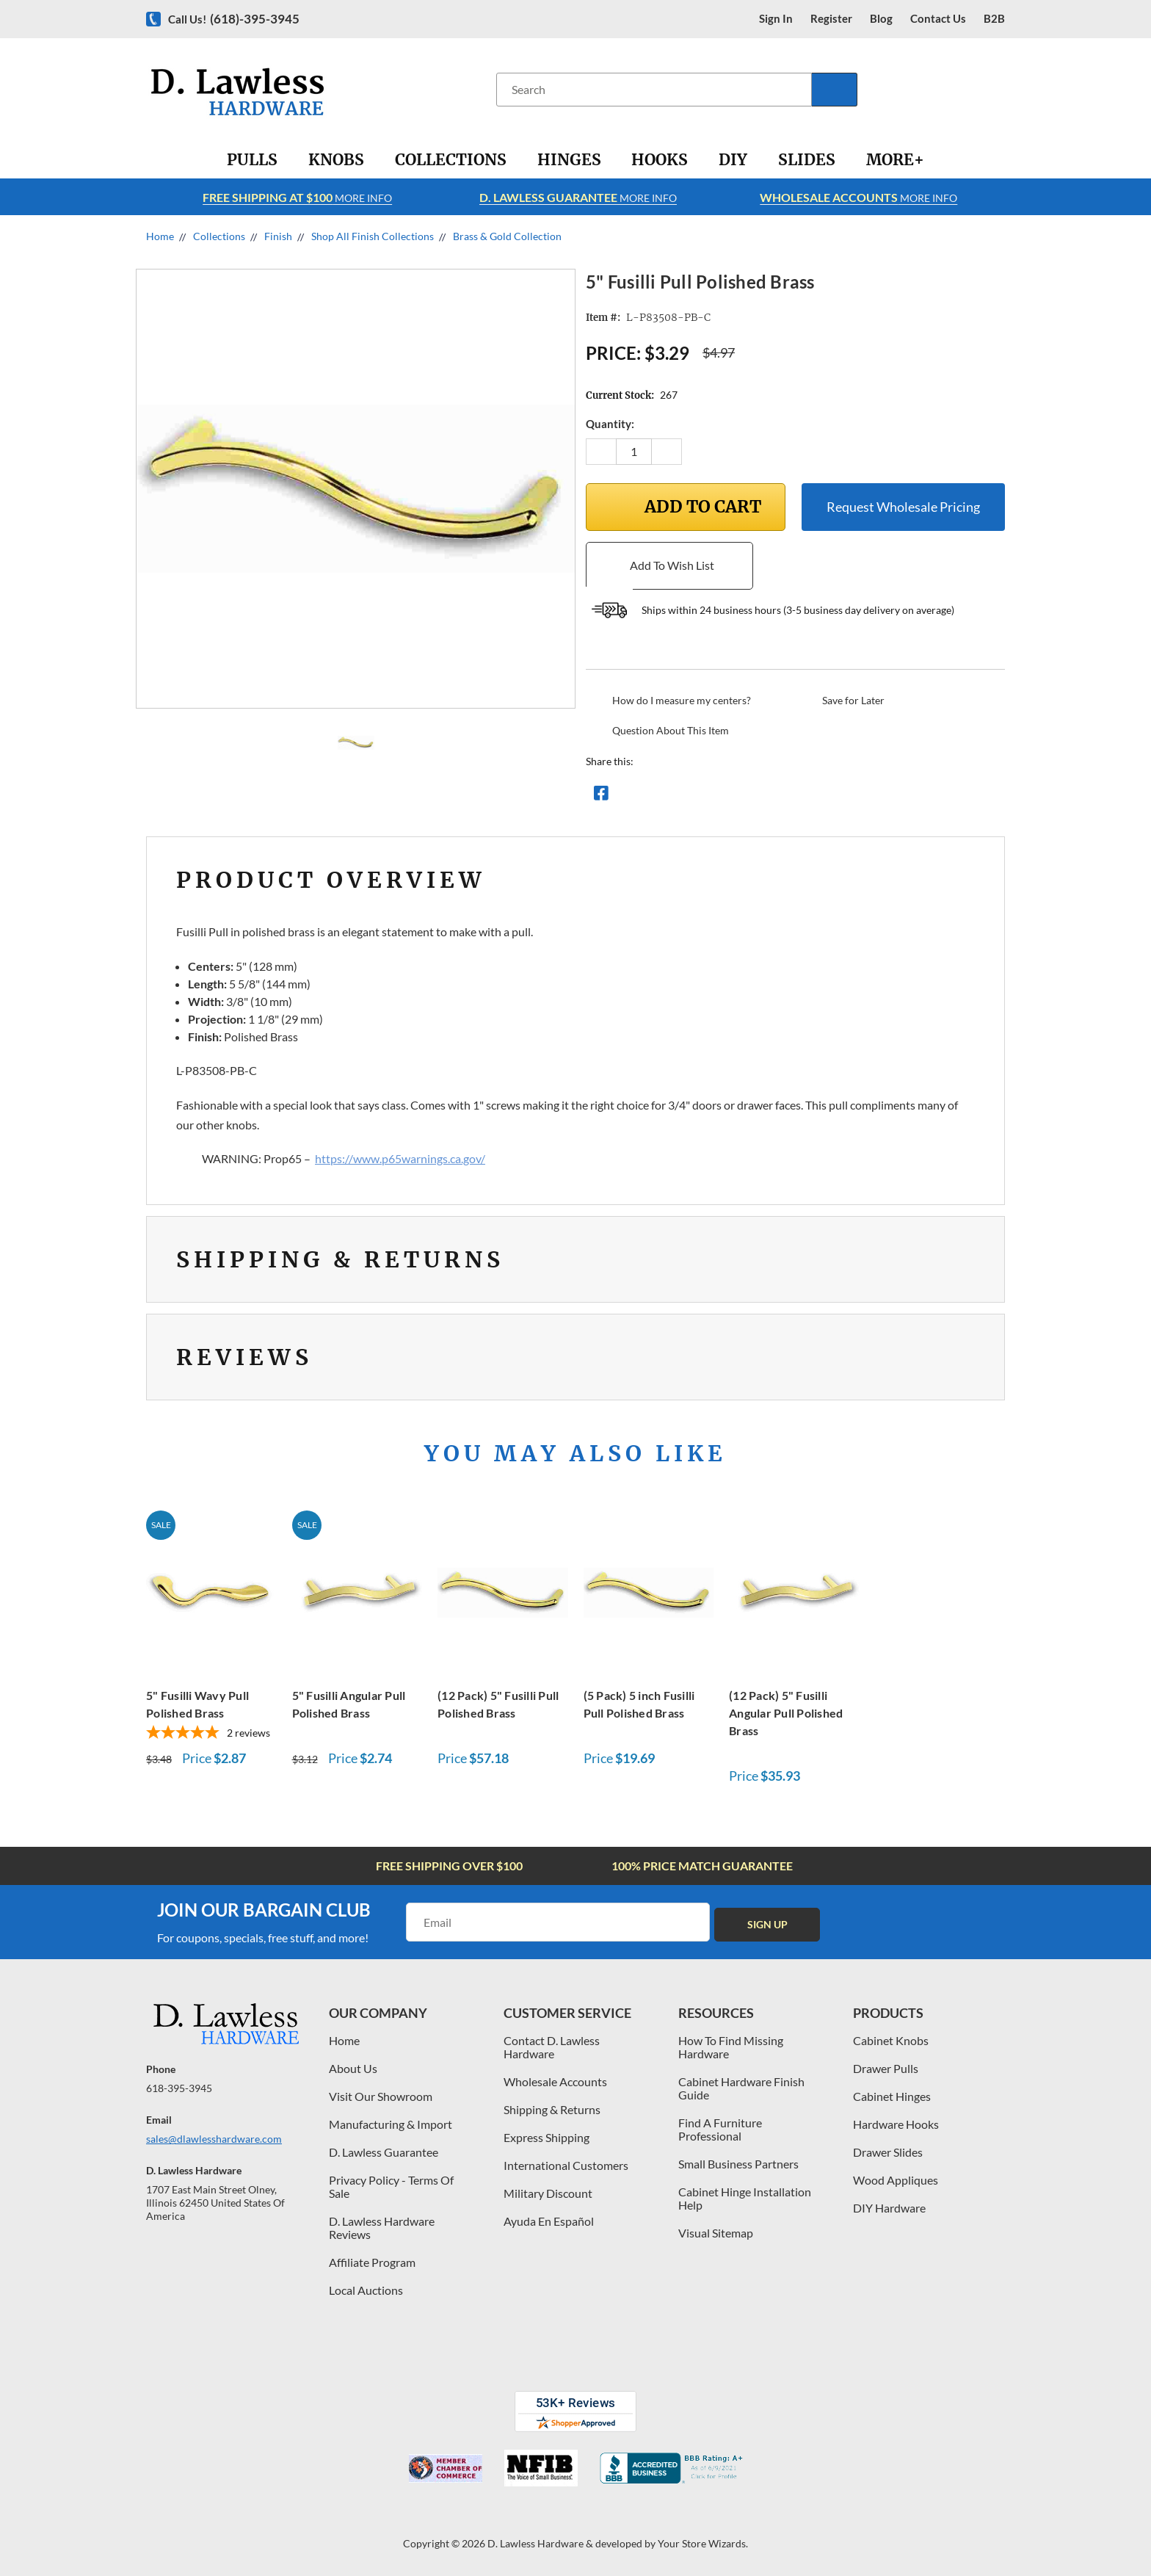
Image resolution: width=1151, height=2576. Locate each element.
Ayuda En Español (549, 2221)
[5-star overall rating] (211, 1734)
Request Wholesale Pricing (903, 507)
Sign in (776, 18)
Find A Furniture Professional (720, 2129)
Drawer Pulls (885, 2068)
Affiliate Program (372, 2262)
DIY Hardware (889, 2208)
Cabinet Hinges (892, 2096)
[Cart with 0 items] (999, 89)
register (831, 18)
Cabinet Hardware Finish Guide (741, 2088)
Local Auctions (366, 2290)
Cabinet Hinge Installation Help (744, 2198)
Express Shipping (546, 2137)
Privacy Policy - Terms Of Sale (391, 2186)
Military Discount (548, 2193)
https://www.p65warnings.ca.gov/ (400, 1158)
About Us (353, 2068)
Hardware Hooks (896, 2124)
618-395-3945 (179, 2088)
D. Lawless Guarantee (383, 2152)
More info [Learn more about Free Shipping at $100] (297, 197)
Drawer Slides (888, 2152)
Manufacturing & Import (390, 2124)
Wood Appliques (895, 2180)
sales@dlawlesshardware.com (214, 2138)
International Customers (566, 2165)
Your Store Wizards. (703, 2543)
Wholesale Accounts (555, 2081)
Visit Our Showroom (380, 2096)
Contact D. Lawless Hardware (552, 2047)
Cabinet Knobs (891, 2040)
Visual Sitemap (715, 2233)
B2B (994, 18)
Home (344, 2040)
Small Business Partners (738, 2164)
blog (881, 18)
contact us (938, 18)
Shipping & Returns (552, 2109)
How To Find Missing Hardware (730, 2047)
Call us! (233, 18)
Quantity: (610, 423)
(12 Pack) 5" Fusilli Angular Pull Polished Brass (786, 1712)
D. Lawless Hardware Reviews (382, 2227)
